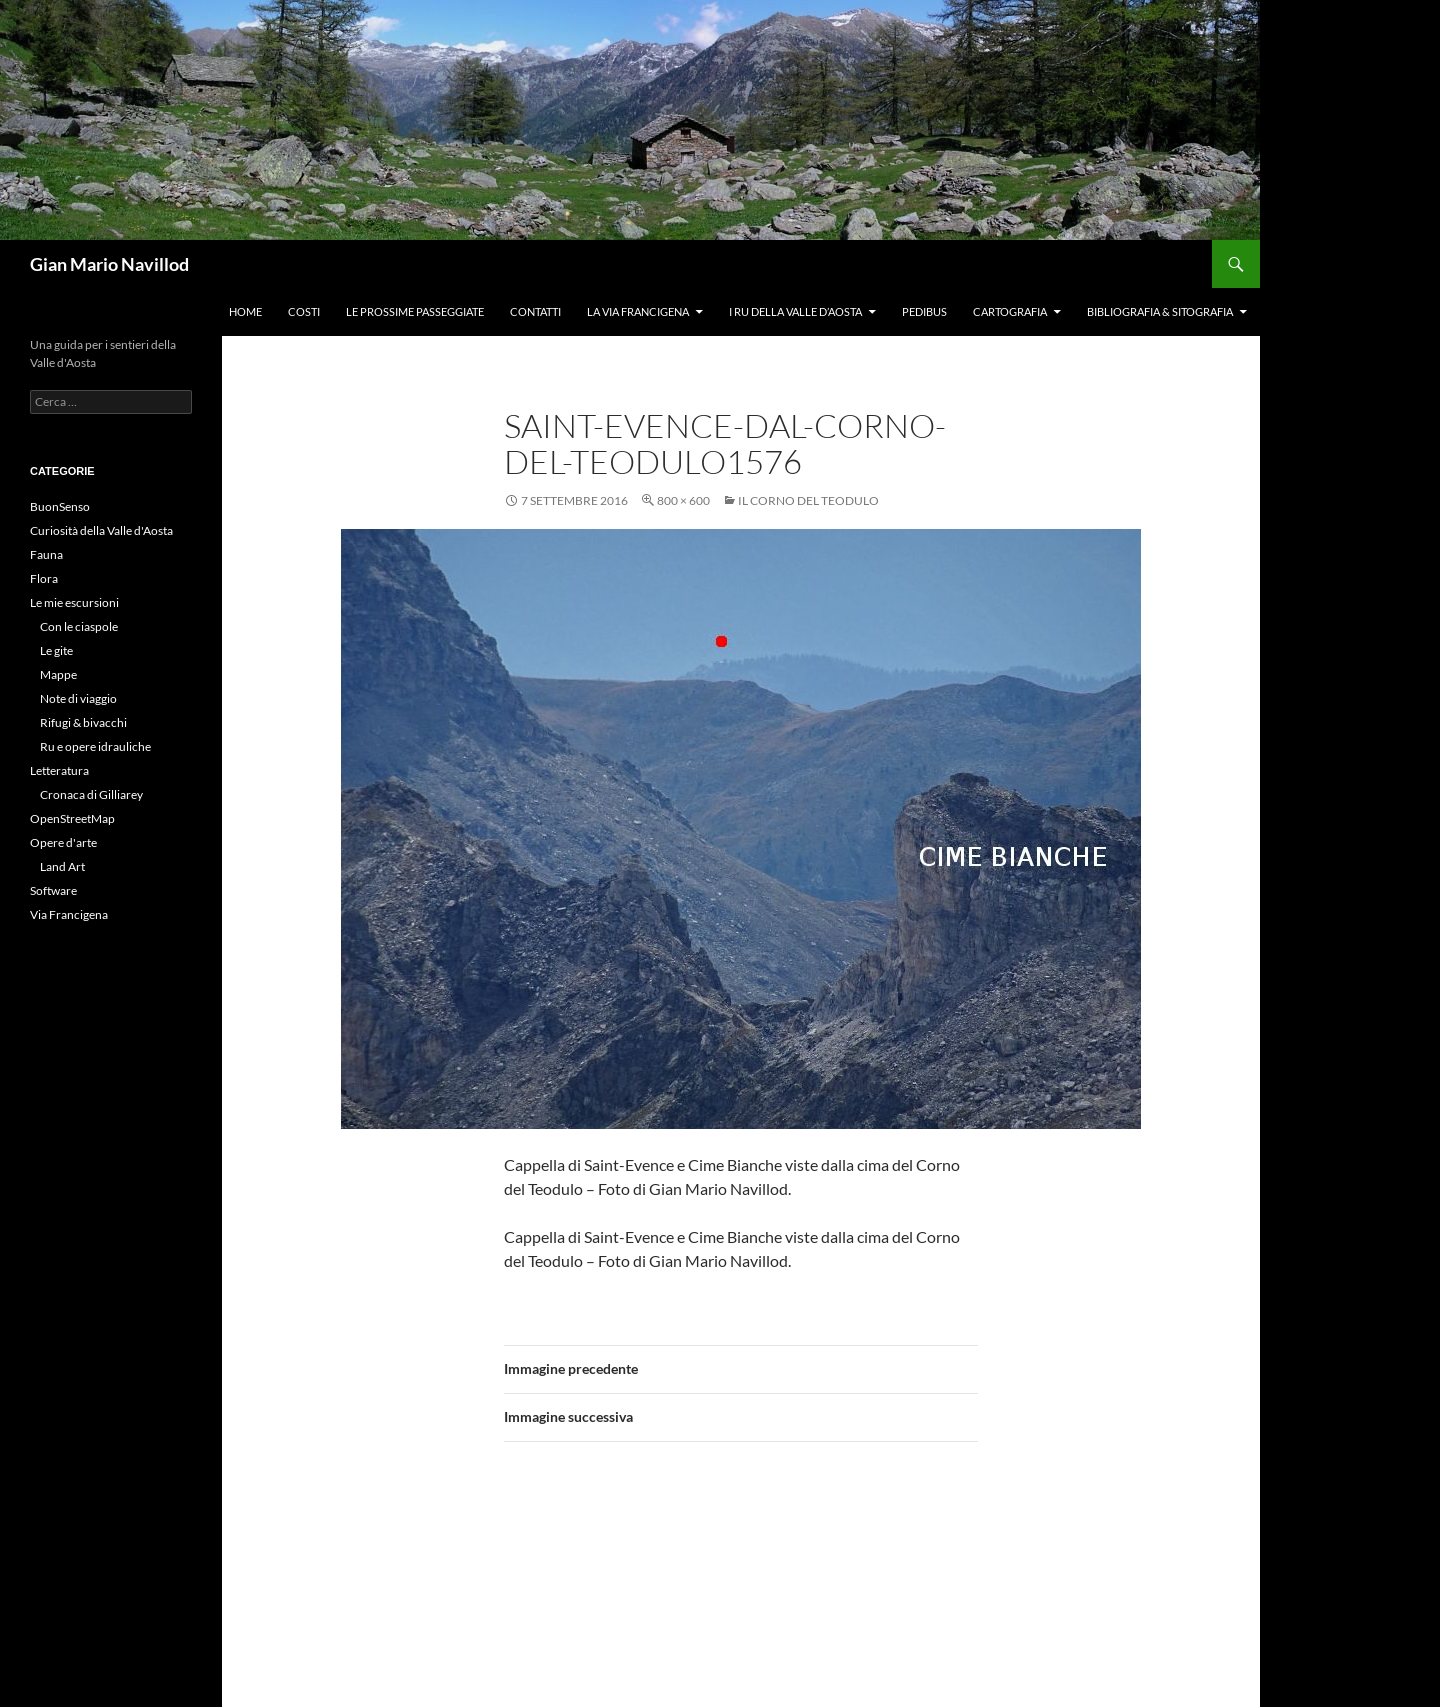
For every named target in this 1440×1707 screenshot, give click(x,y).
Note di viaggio (78, 698)
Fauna (46, 554)
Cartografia (1010, 311)
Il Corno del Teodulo (808, 500)
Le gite (56, 650)
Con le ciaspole (79, 626)
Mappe (58, 674)
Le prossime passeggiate (415, 311)
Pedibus (924, 311)
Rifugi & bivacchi (83, 722)
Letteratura (59, 770)
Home (245, 311)
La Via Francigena (638, 311)
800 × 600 (683, 500)
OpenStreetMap (72, 818)
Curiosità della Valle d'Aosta (101, 530)
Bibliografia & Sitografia (1160, 311)
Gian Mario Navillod (109, 264)
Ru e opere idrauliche (95, 746)
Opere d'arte (63, 842)
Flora (44, 578)
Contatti (535, 311)
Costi (304, 311)
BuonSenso (60, 506)
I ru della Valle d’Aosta (795, 311)
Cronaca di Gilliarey (91, 794)
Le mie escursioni (74, 602)
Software (53, 890)
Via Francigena (69, 914)
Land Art (62, 866)
